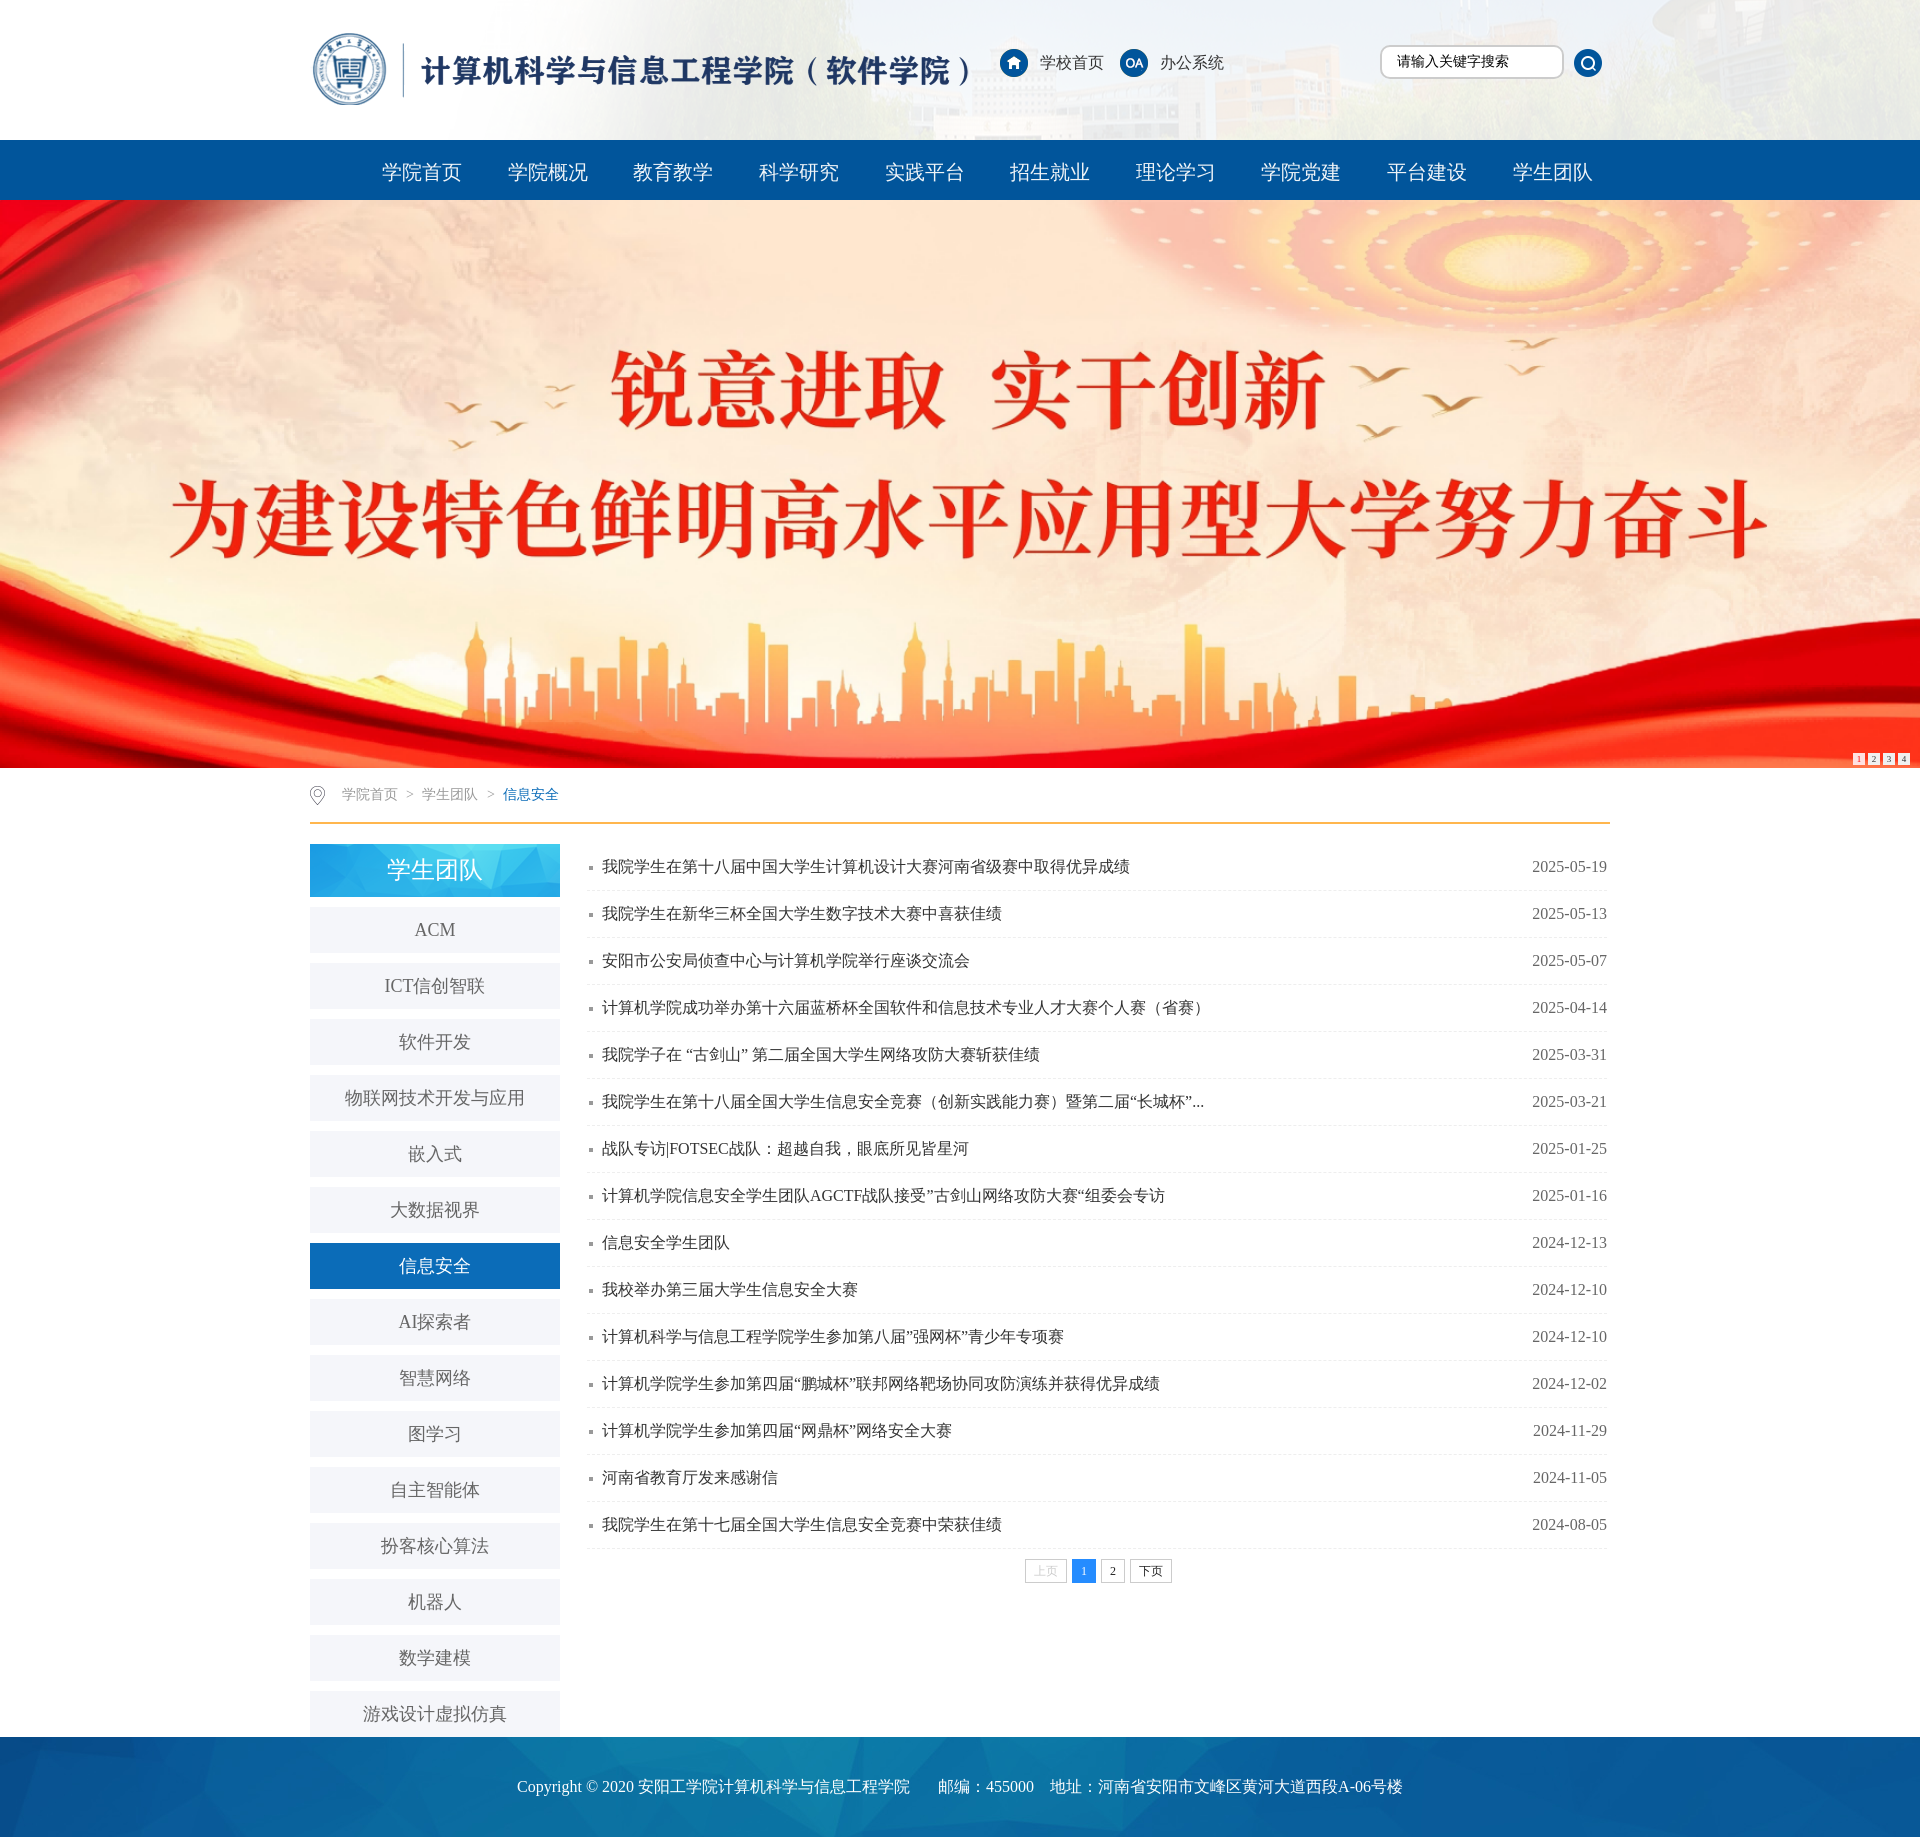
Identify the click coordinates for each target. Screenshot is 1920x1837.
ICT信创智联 (435, 986)
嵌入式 (435, 1154)
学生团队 (1553, 172)
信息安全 (531, 794)
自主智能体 (435, 1490)
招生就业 (1050, 172)
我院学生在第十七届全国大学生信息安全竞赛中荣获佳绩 (802, 1524)
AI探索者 (435, 1322)
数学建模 (435, 1658)
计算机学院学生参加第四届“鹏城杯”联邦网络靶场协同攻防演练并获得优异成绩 (881, 1383)
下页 (1151, 1571)
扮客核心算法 (435, 1546)
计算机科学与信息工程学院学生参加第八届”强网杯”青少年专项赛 (833, 1336)
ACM (434, 930)
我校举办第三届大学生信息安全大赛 (730, 1289)
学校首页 (1072, 62)
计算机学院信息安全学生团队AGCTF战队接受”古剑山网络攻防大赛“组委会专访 (883, 1195)
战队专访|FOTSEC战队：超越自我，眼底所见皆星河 (785, 1148)
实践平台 (925, 172)
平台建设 (1427, 172)
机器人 (435, 1602)
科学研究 (799, 172)
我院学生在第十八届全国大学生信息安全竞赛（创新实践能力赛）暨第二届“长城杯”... (903, 1101)
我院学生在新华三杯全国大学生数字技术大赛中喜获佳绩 (802, 913)
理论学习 (1176, 172)
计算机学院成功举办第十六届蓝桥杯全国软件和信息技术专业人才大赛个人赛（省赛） (906, 1007)
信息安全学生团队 (666, 1242)
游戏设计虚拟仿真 (435, 1714)
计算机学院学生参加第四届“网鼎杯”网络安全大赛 (777, 1430)
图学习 (435, 1434)
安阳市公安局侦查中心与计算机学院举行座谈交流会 (786, 960)
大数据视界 (435, 1210)
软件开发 (435, 1042)
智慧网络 (435, 1378)
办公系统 (1192, 62)
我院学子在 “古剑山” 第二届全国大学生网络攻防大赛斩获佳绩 (821, 1054)
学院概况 (548, 172)
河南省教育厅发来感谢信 (690, 1477)
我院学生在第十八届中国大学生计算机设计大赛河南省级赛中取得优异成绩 (866, 866)
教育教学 (673, 172)
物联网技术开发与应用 (435, 1098)
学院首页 (422, 172)
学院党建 (1301, 172)
